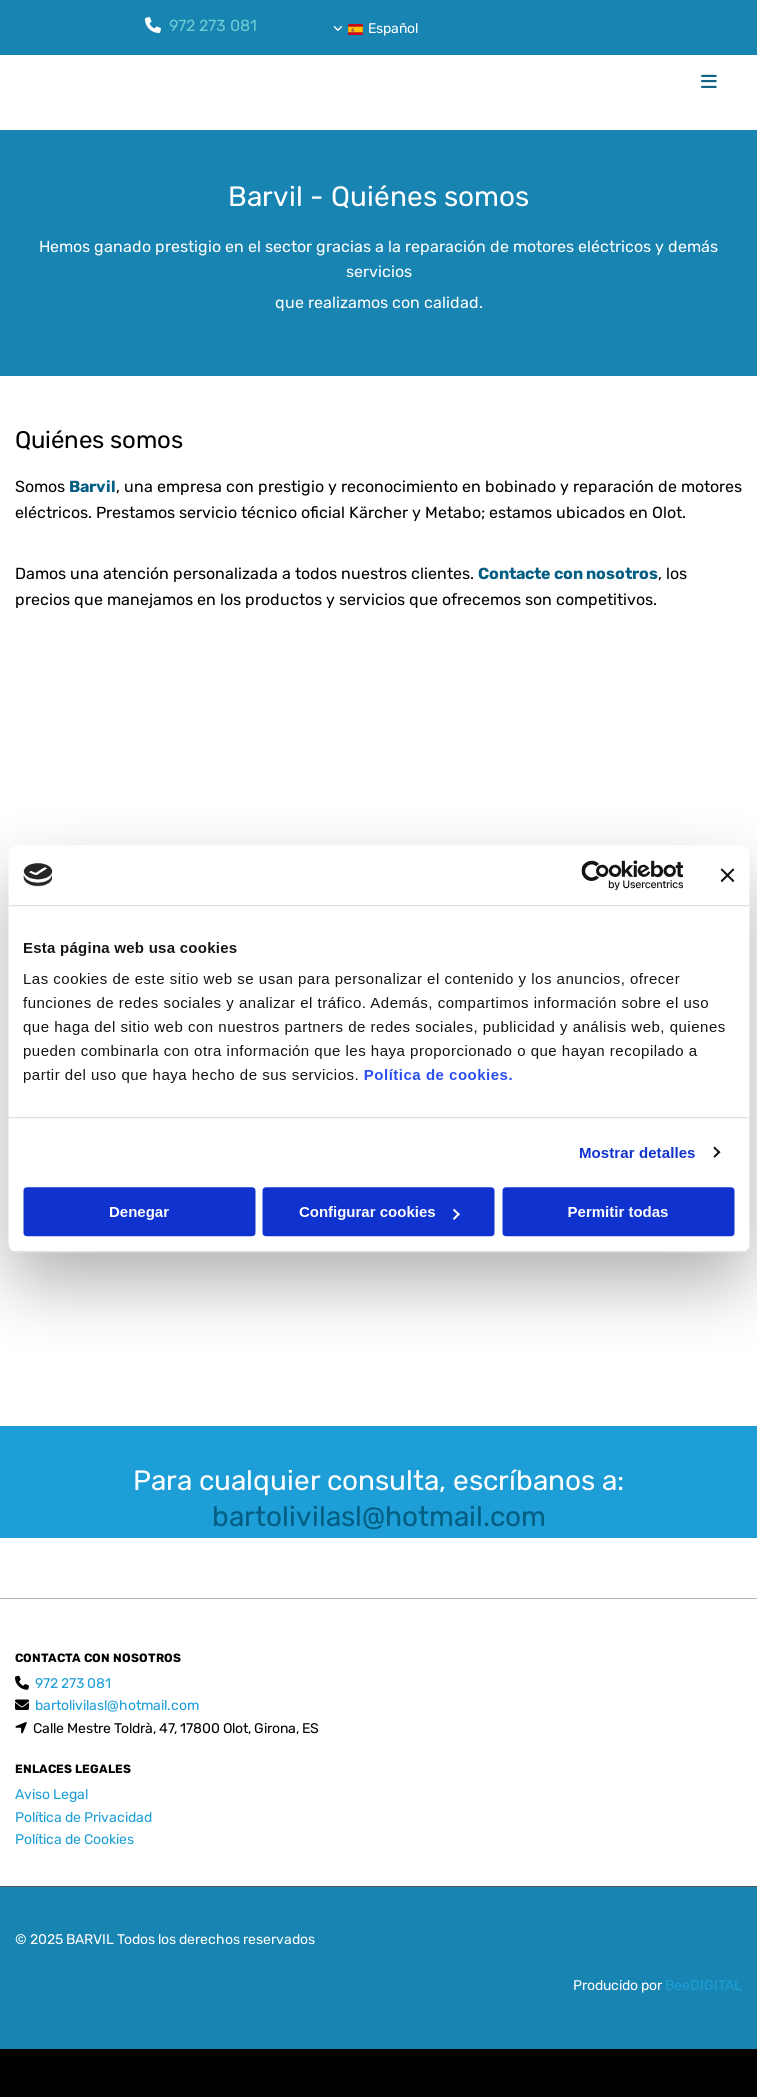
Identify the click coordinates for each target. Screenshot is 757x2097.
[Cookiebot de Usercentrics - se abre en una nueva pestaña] (595, 875)
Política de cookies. (438, 1074)
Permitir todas (618, 1211)
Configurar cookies (379, 1211)
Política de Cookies (74, 1839)
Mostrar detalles (637, 1152)
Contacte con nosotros (568, 573)
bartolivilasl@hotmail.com (379, 1516)
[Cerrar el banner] (727, 875)
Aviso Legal (51, 1794)
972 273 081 (213, 25)
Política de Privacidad (83, 1817)
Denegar (139, 1211)
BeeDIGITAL (703, 1985)
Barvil (92, 486)
